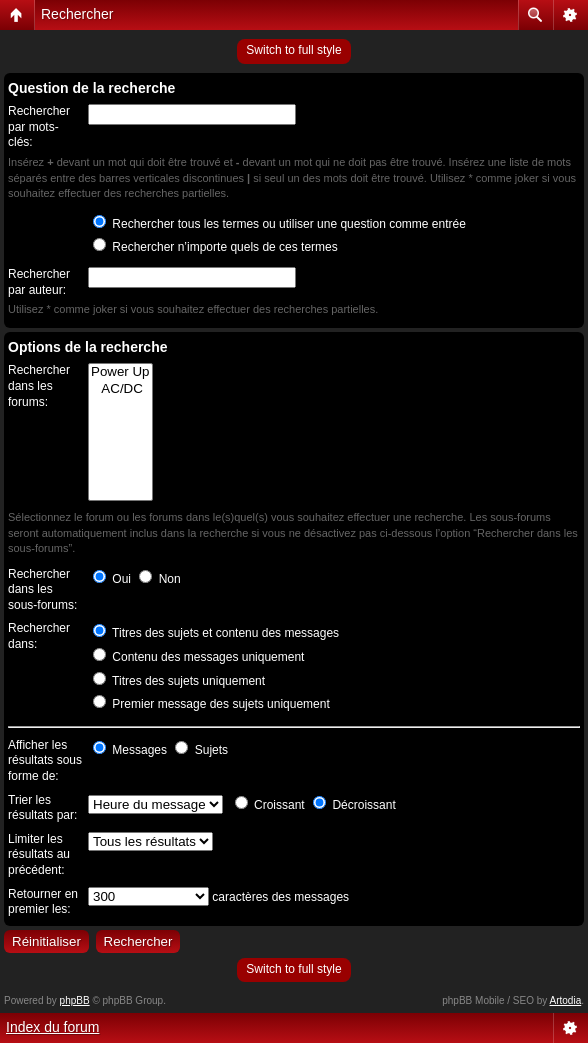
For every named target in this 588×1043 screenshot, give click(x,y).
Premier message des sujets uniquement (211, 704)
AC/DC (120, 389)
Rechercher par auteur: (39, 282)
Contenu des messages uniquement (198, 657)
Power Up (120, 372)
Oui (112, 579)
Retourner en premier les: (43, 902)
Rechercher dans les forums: (39, 385)
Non (159, 579)
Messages (130, 750)
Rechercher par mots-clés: (39, 126)
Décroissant (354, 805)
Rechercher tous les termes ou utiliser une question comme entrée (279, 224)
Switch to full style (293, 50)
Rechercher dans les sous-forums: (42, 589)
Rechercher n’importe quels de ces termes (215, 247)
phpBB (75, 1000)
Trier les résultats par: (42, 808)
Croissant (270, 805)
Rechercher (77, 14)
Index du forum (52, 1027)
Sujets (201, 750)
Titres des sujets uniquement (179, 681)
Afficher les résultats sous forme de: (45, 760)
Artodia (566, 1000)
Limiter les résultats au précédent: (39, 854)
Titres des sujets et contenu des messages (216, 633)
